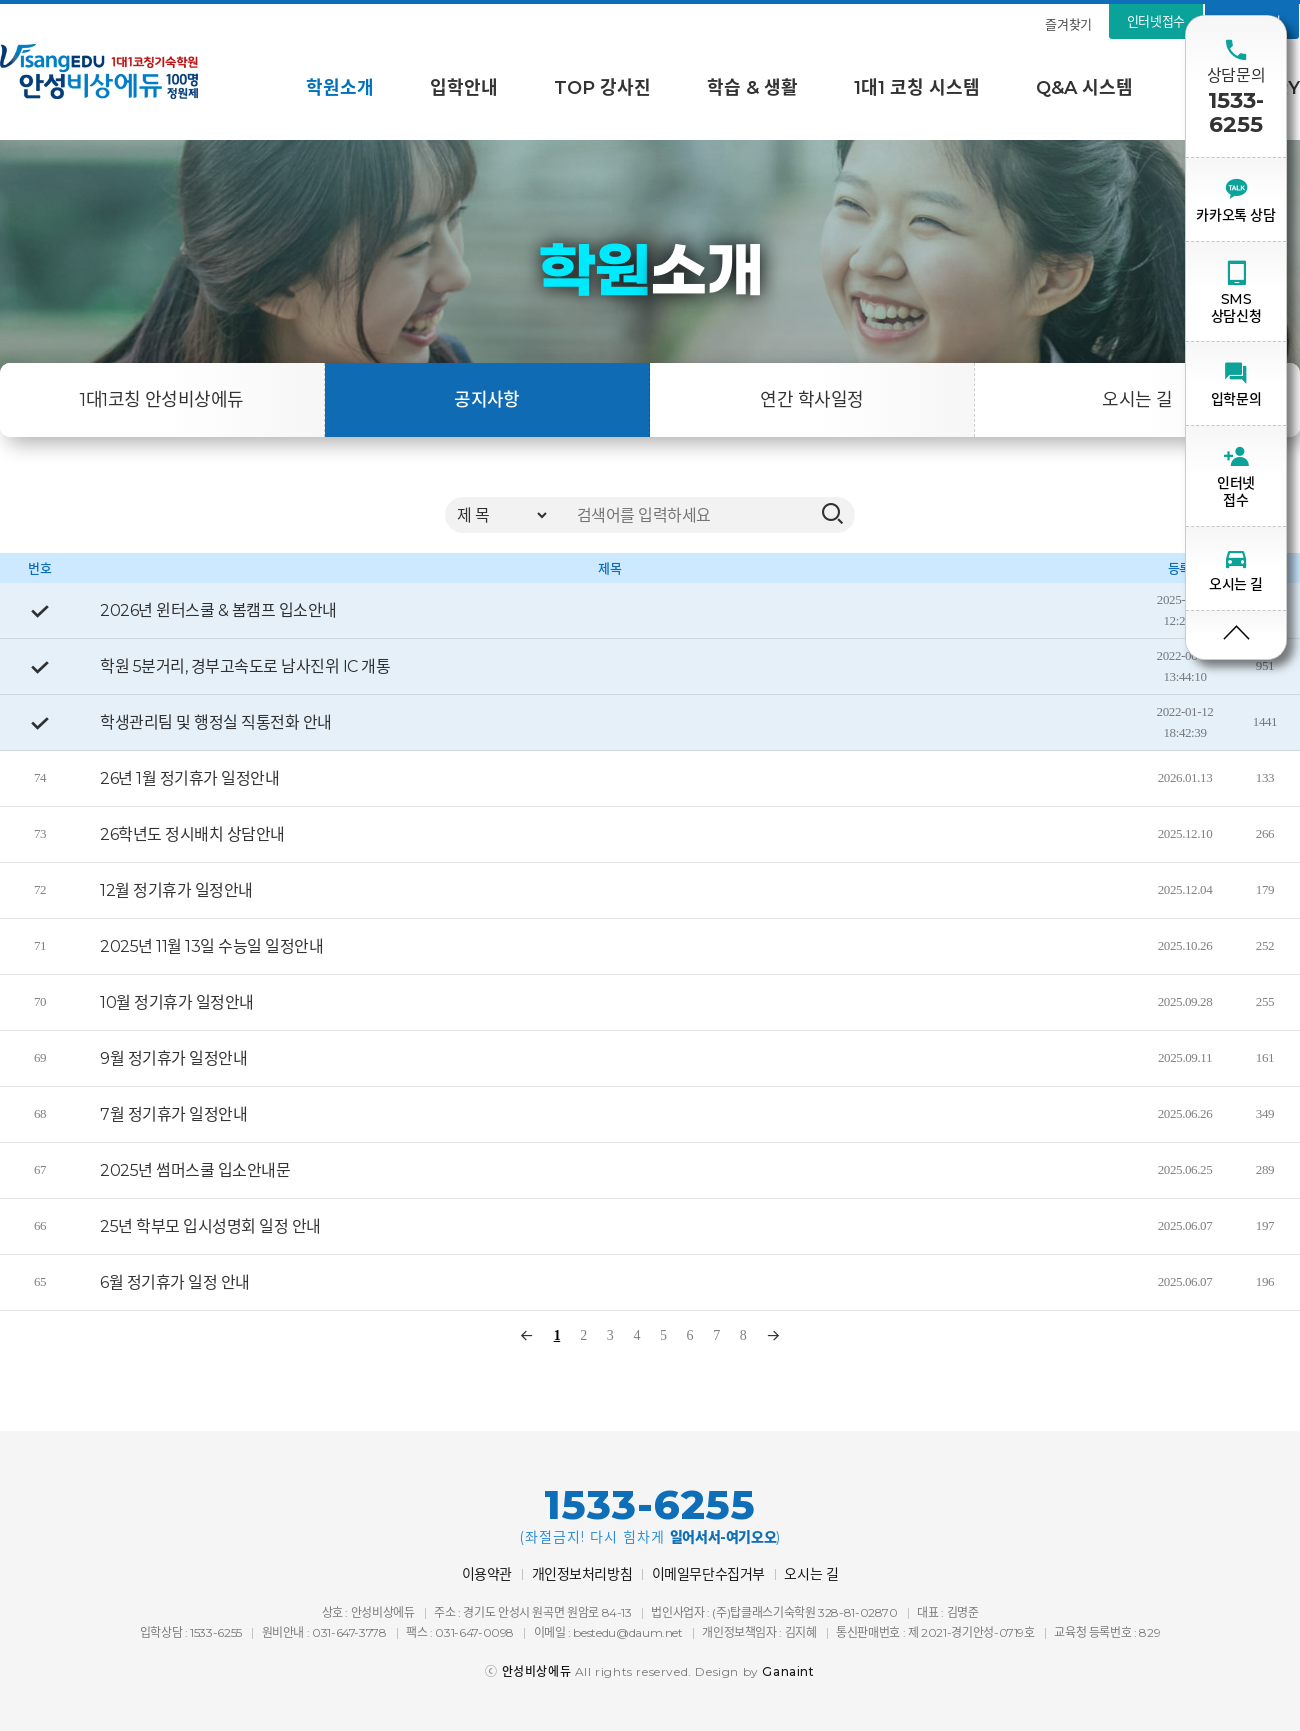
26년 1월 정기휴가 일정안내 (189, 778)
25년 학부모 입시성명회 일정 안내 (210, 1226)
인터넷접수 (1156, 21)
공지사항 (487, 400)
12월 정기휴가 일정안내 (176, 890)
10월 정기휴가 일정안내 (177, 1002)
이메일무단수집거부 (708, 1574)
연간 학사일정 (811, 400)
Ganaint (788, 1671)
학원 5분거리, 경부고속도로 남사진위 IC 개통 (245, 666)
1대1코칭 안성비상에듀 (162, 400)
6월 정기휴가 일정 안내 (175, 1282)
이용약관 (487, 1574)
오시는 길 (1137, 400)
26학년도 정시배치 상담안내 (192, 834)
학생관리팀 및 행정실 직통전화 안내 (216, 722)
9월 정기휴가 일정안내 (173, 1058)
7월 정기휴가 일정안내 (173, 1114)
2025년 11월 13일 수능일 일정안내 (211, 946)
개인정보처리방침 (582, 1574)
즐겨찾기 (1068, 24)
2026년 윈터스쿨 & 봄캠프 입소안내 (218, 610)
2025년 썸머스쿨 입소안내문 (195, 1170)
